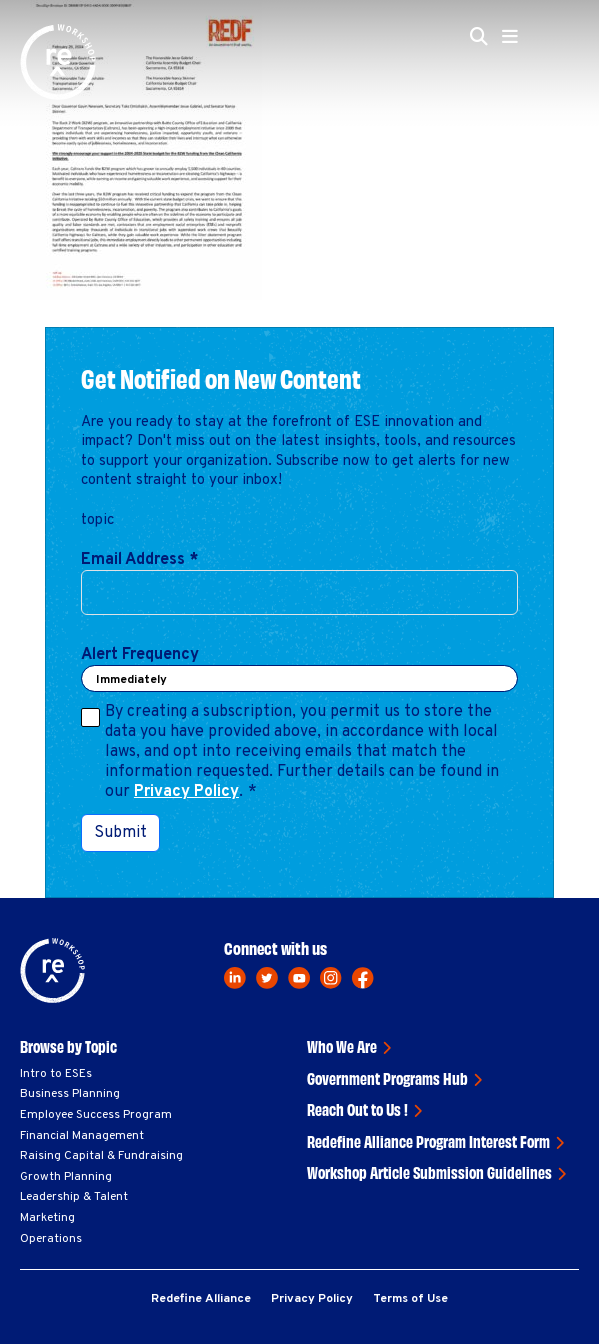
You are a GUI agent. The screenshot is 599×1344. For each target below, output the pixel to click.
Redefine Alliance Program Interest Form (428, 1141)
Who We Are (342, 1046)
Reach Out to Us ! (357, 1109)
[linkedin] (235, 978)
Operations (51, 1239)
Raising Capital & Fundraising (101, 1156)
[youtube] (299, 978)
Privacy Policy (186, 792)
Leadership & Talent (74, 1197)
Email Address (139, 560)
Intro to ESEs (56, 1074)
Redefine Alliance (201, 1299)
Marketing (47, 1218)
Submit (120, 833)
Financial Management (82, 1136)
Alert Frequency (140, 655)
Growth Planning (66, 1177)
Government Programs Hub (387, 1078)
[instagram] (331, 978)
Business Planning (70, 1094)
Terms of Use (410, 1299)
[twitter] (267, 978)
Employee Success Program (96, 1115)
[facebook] (363, 978)
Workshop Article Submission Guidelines (429, 1172)
